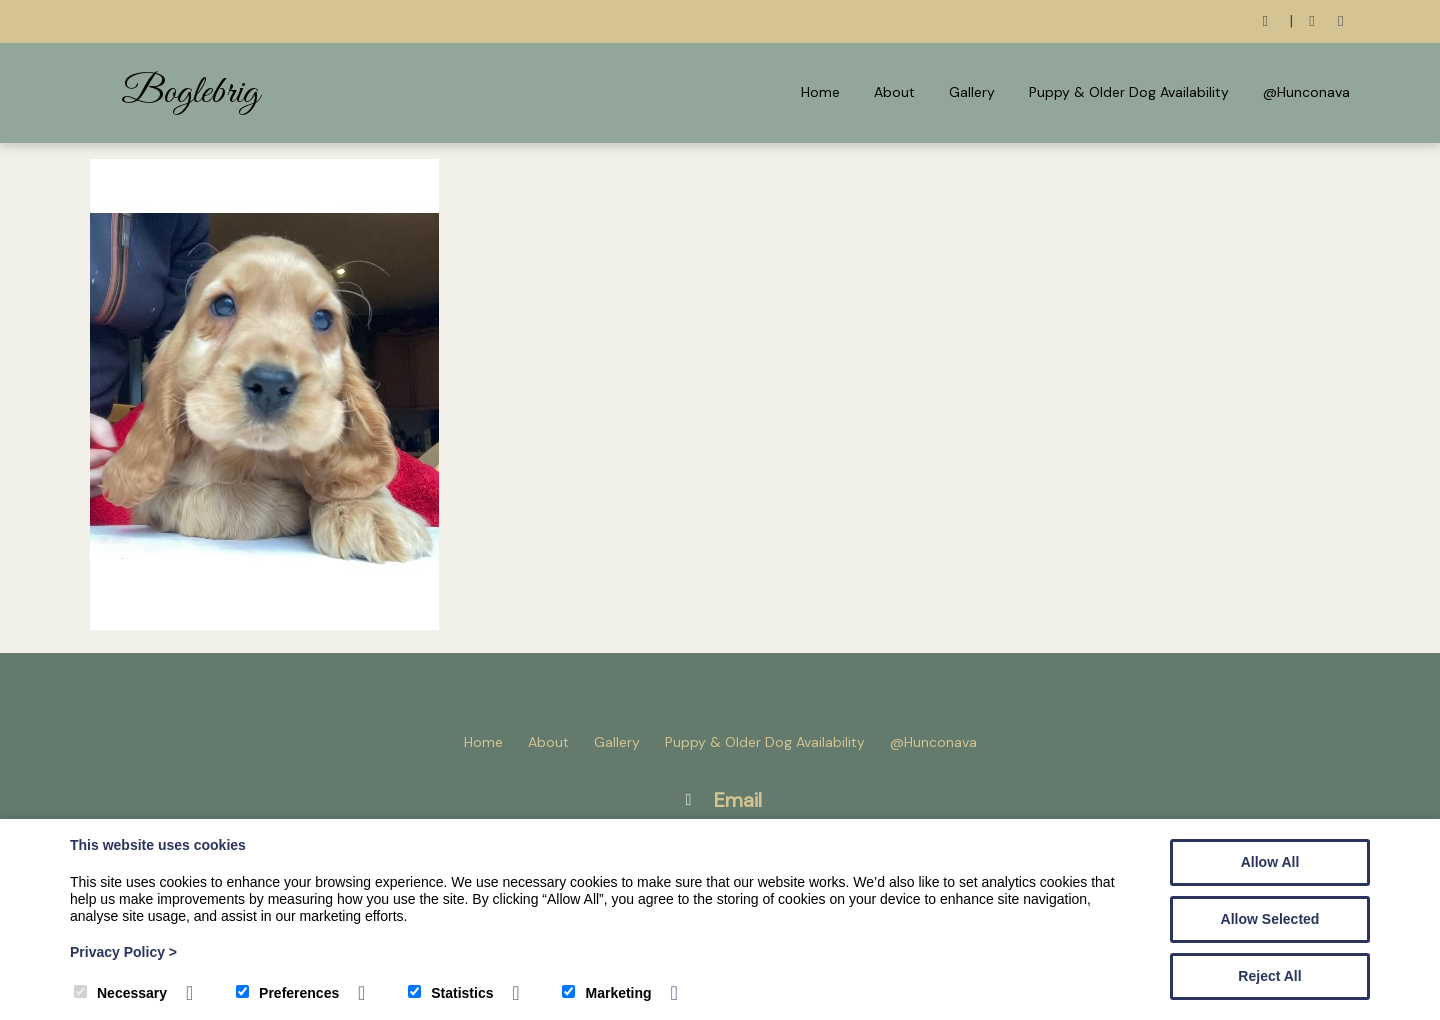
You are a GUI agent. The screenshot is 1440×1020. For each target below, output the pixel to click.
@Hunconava (1306, 92)
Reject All (1269, 976)
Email (738, 800)
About (894, 92)
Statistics (450, 993)
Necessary (120, 993)
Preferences (287, 993)
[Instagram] (1340, 21)
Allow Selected (1270, 919)
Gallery (972, 92)
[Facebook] (1312, 21)
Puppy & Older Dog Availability (1129, 92)
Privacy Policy (123, 952)
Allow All (1270, 862)
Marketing (606, 993)
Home (820, 92)
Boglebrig (190, 93)
